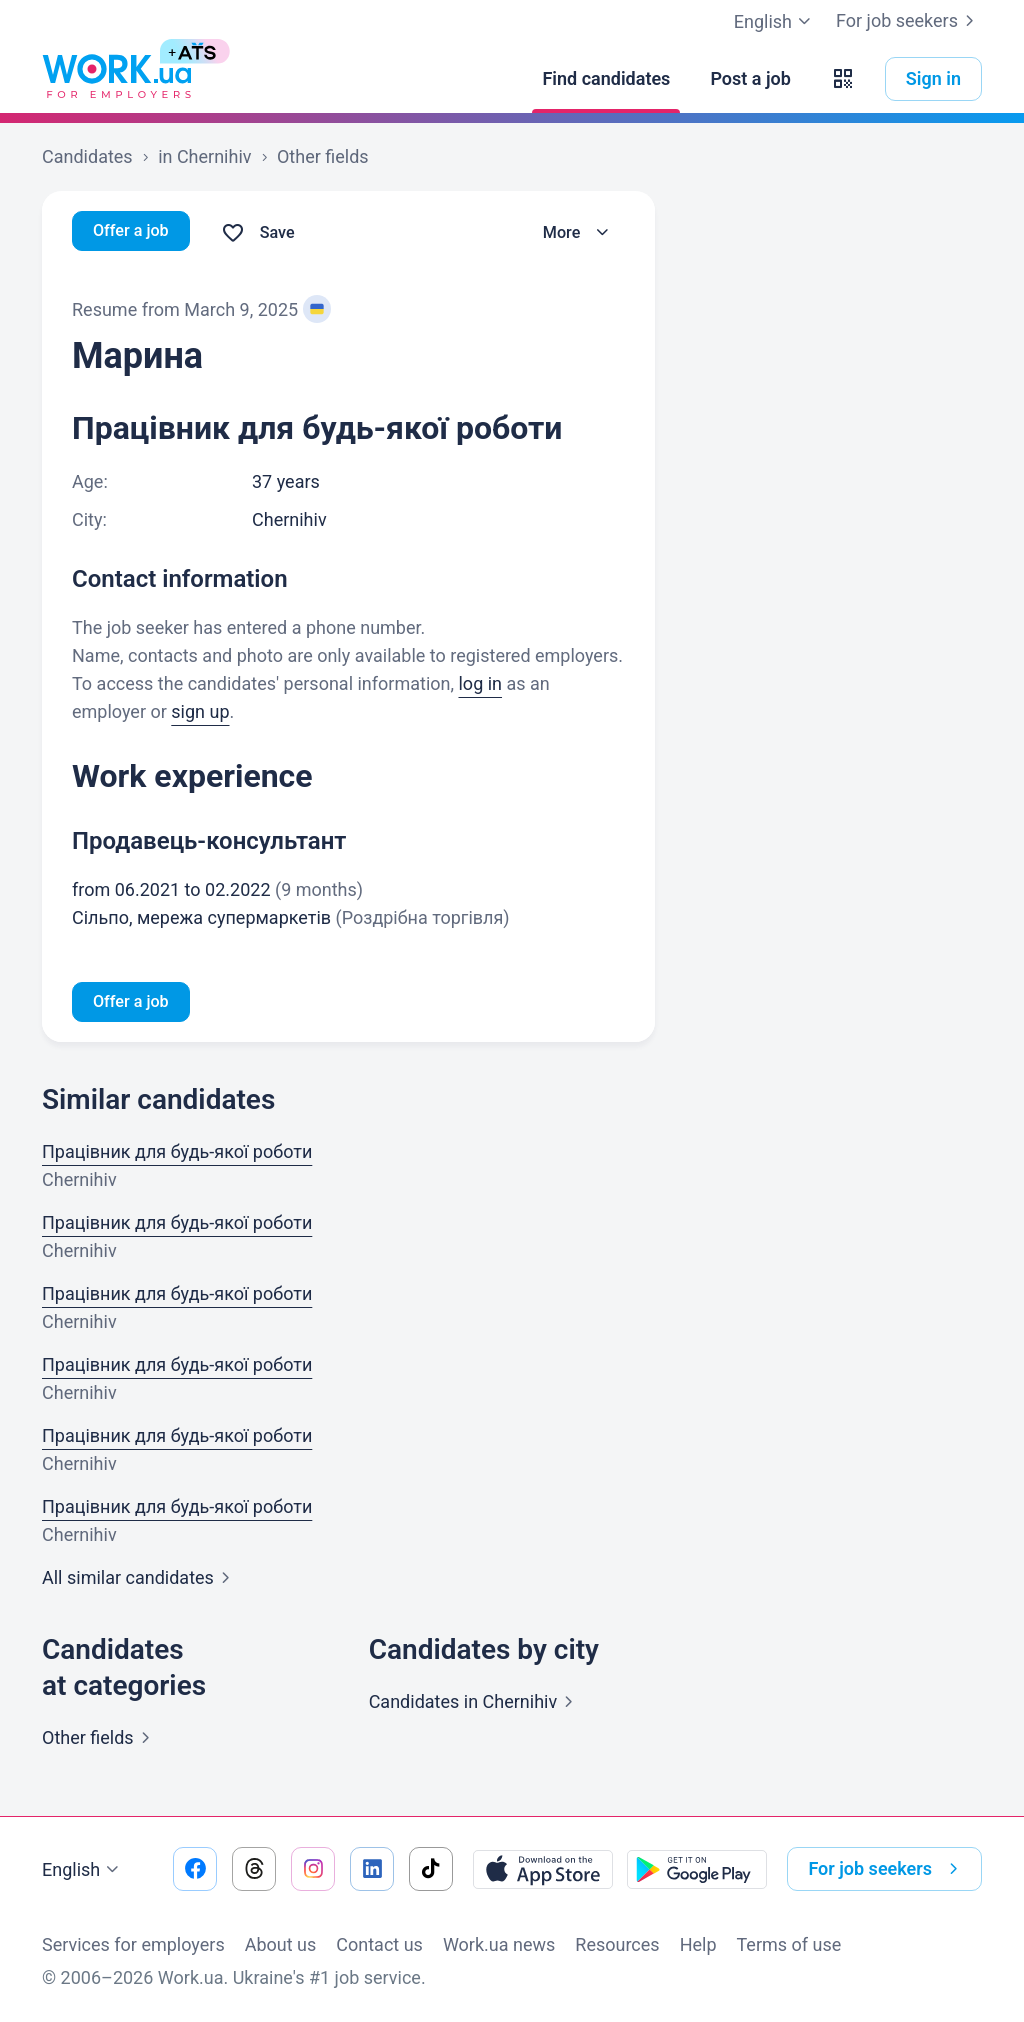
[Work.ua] (117, 79)
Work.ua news (499, 1944)
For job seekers (909, 21)
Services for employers (133, 1944)
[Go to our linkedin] (372, 1869)
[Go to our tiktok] (431, 1869)
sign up (200, 711)
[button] (843, 79)
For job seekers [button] (887, 1869)
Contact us (379, 1944)
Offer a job (135, 232)
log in (480, 683)
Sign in (933, 78)
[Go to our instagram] (313, 1869)
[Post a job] (750, 79)
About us (281, 1944)
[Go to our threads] (254, 1869)
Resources (617, 1944)
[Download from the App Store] (543, 1869)
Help (698, 1944)
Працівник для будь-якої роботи (177, 1155)
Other (100, 1741)
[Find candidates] (606, 79)
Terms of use (789, 1944)
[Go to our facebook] (195, 1869)
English (83, 1870)
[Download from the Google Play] (697, 1869)
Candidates (475, 1705)
